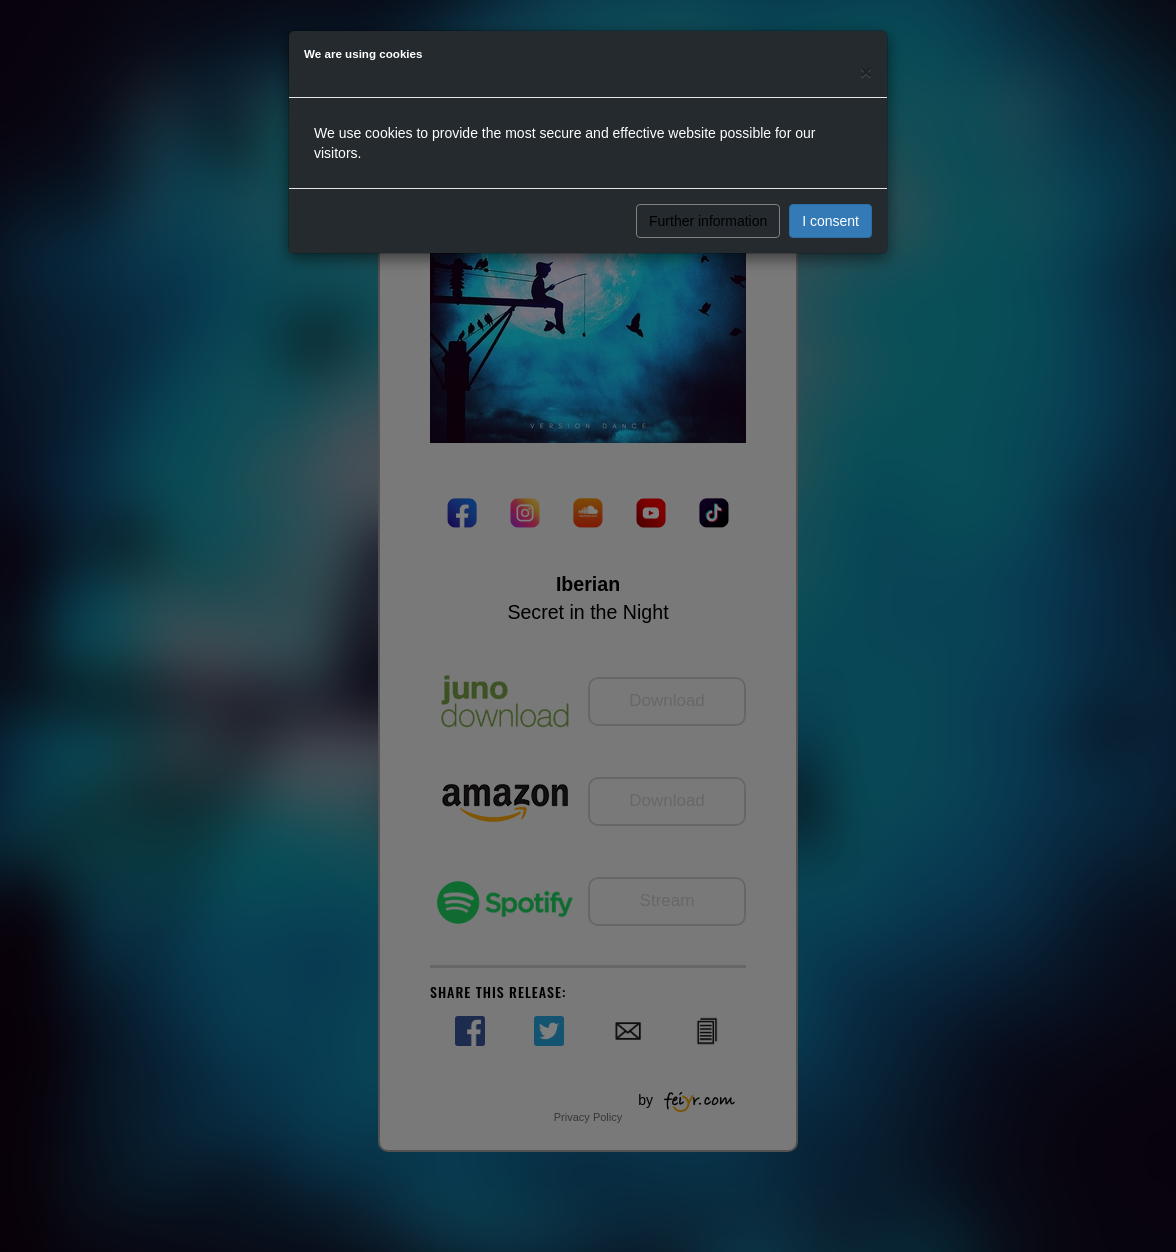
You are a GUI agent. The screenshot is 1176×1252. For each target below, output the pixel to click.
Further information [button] (708, 221)
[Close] (866, 71)
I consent (830, 221)
